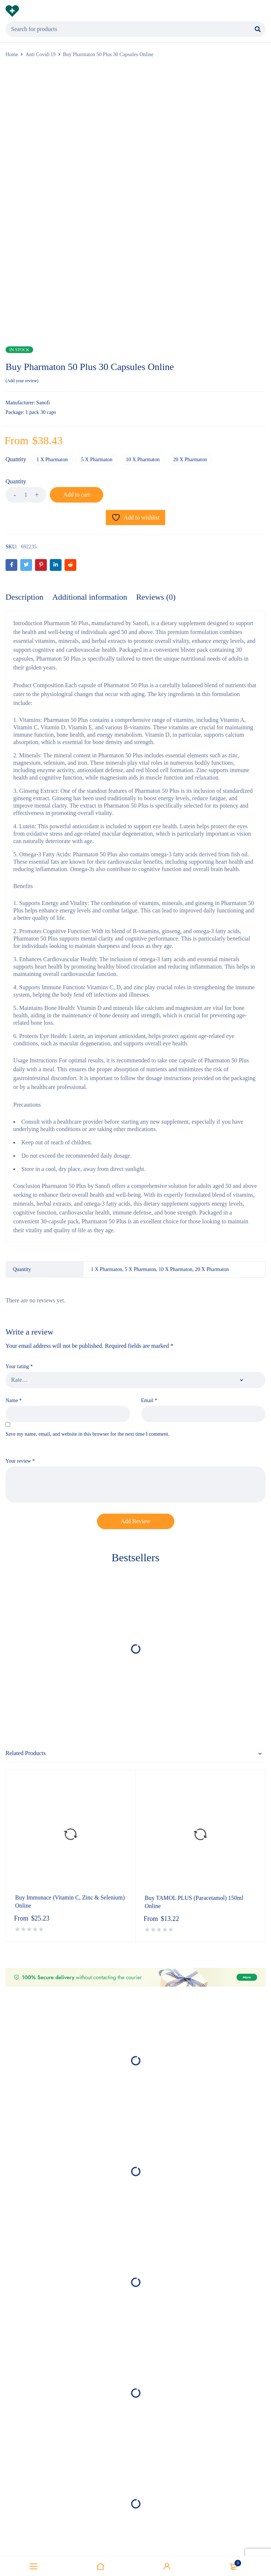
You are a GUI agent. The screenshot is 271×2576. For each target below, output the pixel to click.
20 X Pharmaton (194, 459)
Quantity (16, 459)
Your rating (19, 1367)
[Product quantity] (26, 495)
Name (14, 1401)
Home (12, 54)
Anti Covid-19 (40, 54)
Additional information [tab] (89, 597)
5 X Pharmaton (98, 459)
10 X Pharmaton (146, 459)
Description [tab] (25, 597)
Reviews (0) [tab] (156, 597)
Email (149, 1401)
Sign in (167, 2566)
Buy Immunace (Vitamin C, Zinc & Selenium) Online (70, 1902)
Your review (20, 1461)
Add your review (22, 380)
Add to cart (86, 495)
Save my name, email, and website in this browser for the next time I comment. (87, 1434)
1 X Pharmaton (52, 459)
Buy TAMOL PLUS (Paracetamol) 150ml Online (194, 1902)
